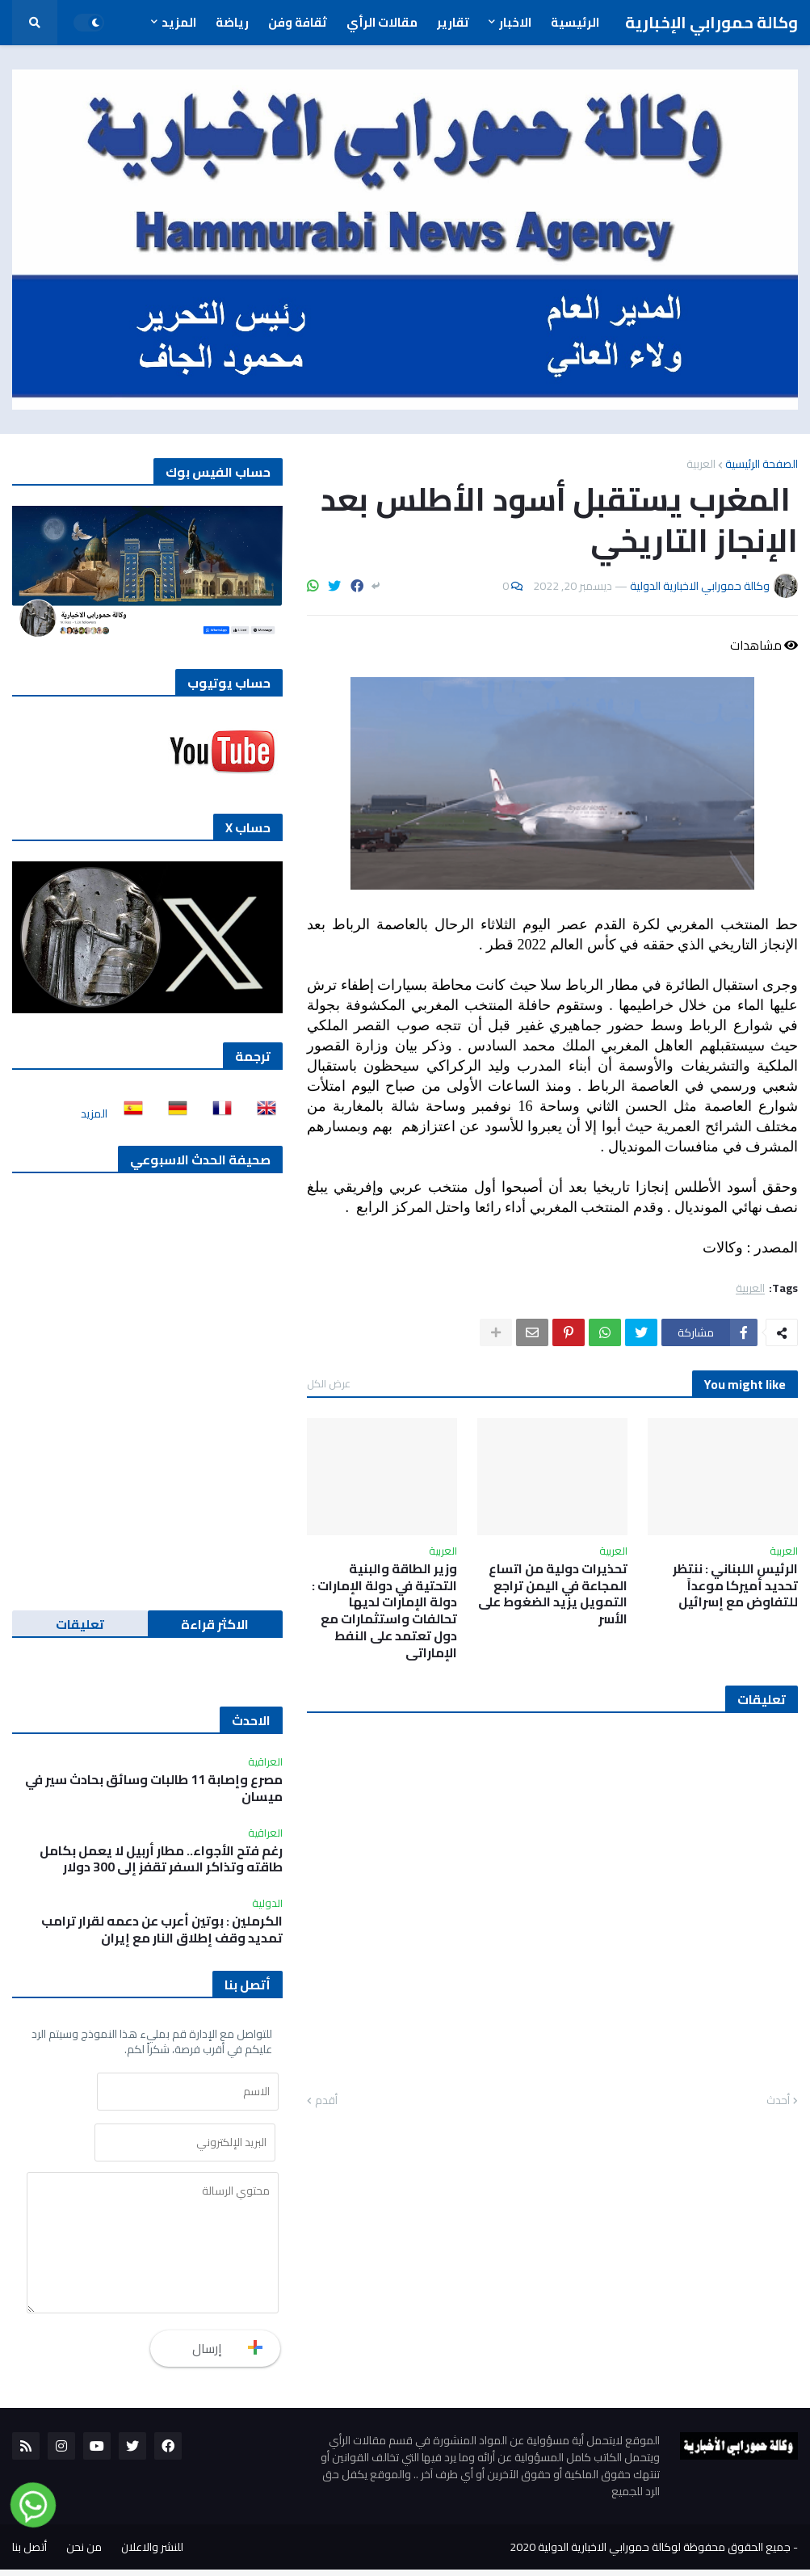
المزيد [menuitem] (179, 22)
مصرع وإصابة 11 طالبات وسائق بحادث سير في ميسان (154, 1788)
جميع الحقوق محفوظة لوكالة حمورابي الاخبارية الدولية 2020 (650, 2553)
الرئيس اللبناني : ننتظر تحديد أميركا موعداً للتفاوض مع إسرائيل (735, 1585)
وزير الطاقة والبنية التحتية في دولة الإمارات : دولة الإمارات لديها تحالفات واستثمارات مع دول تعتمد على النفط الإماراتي (384, 1610)
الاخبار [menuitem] (515, 22)
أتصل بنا (29, 2553)
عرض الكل (328, 1383)
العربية (701, 463)
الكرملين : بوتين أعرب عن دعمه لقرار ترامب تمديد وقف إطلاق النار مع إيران (162, 1930)
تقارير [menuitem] (453, 22)
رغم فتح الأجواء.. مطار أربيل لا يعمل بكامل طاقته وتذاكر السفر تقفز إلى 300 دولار (161, 1859)
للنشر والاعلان (152, 2553)
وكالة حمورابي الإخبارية (711, 22)
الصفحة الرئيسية (761, 463)
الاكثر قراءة (215, 1624)
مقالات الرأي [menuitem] (382, 22)
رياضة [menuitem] (232, 22)
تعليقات (80, 1624)
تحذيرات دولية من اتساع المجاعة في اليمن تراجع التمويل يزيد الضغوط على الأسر (552, 1593)
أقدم (326, 2101)
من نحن (84, 2553)
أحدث (778, 2101)
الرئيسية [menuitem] (575, 22)
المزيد (94, 1113)
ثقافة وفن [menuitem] (297, 22)
